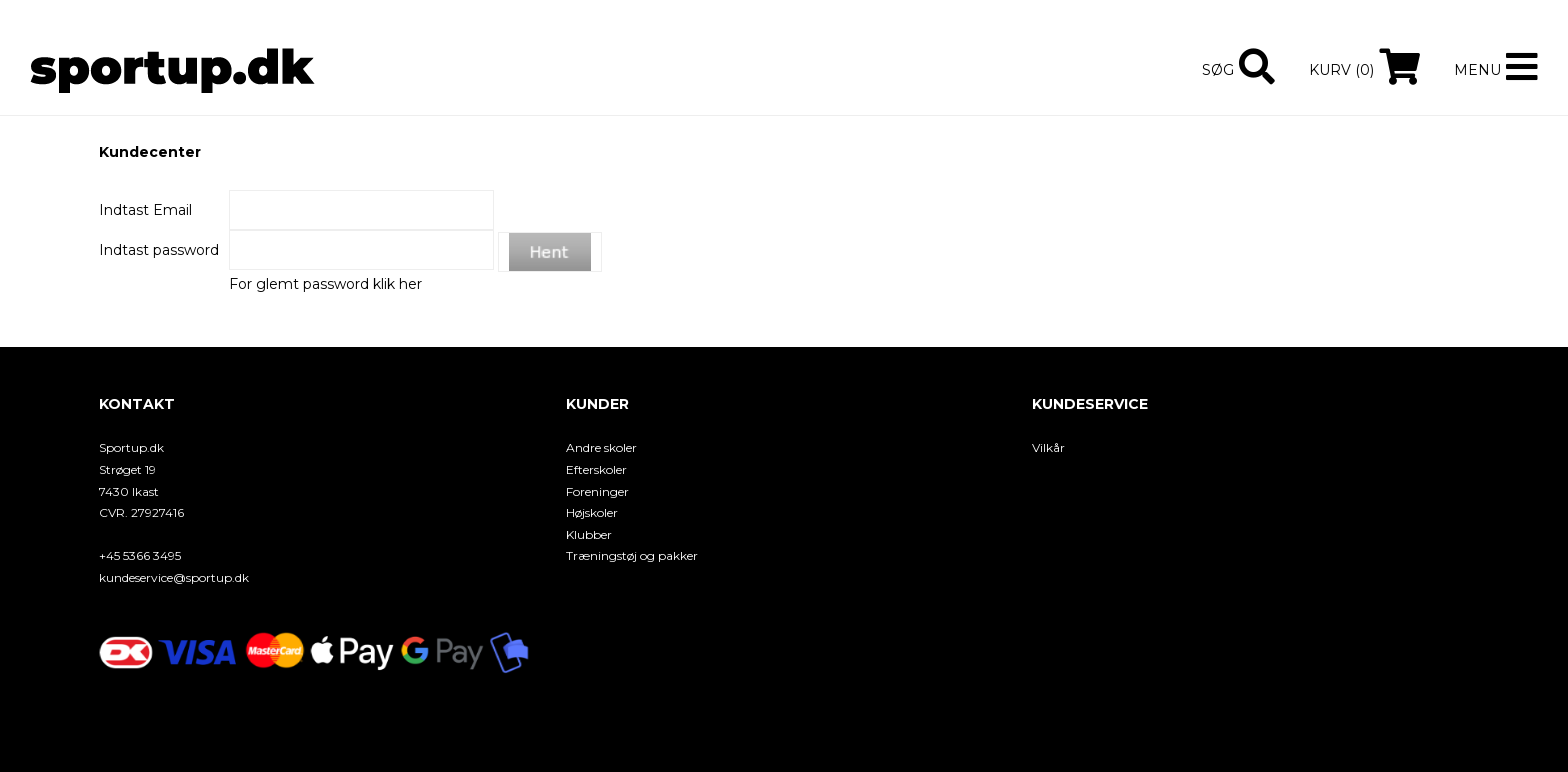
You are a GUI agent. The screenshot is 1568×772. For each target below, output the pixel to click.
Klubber (589, 534)
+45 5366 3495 (140, 555)
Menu (1477, 70)
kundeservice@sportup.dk (174, 577)
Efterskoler (596, 469)
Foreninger (597, 491)
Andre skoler (601, 447)
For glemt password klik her (325, 284)
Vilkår (1048, 447)
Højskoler (592, 512)
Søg (1218, 70)
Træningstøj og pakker (632, 555)
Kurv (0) (1341, 70)
